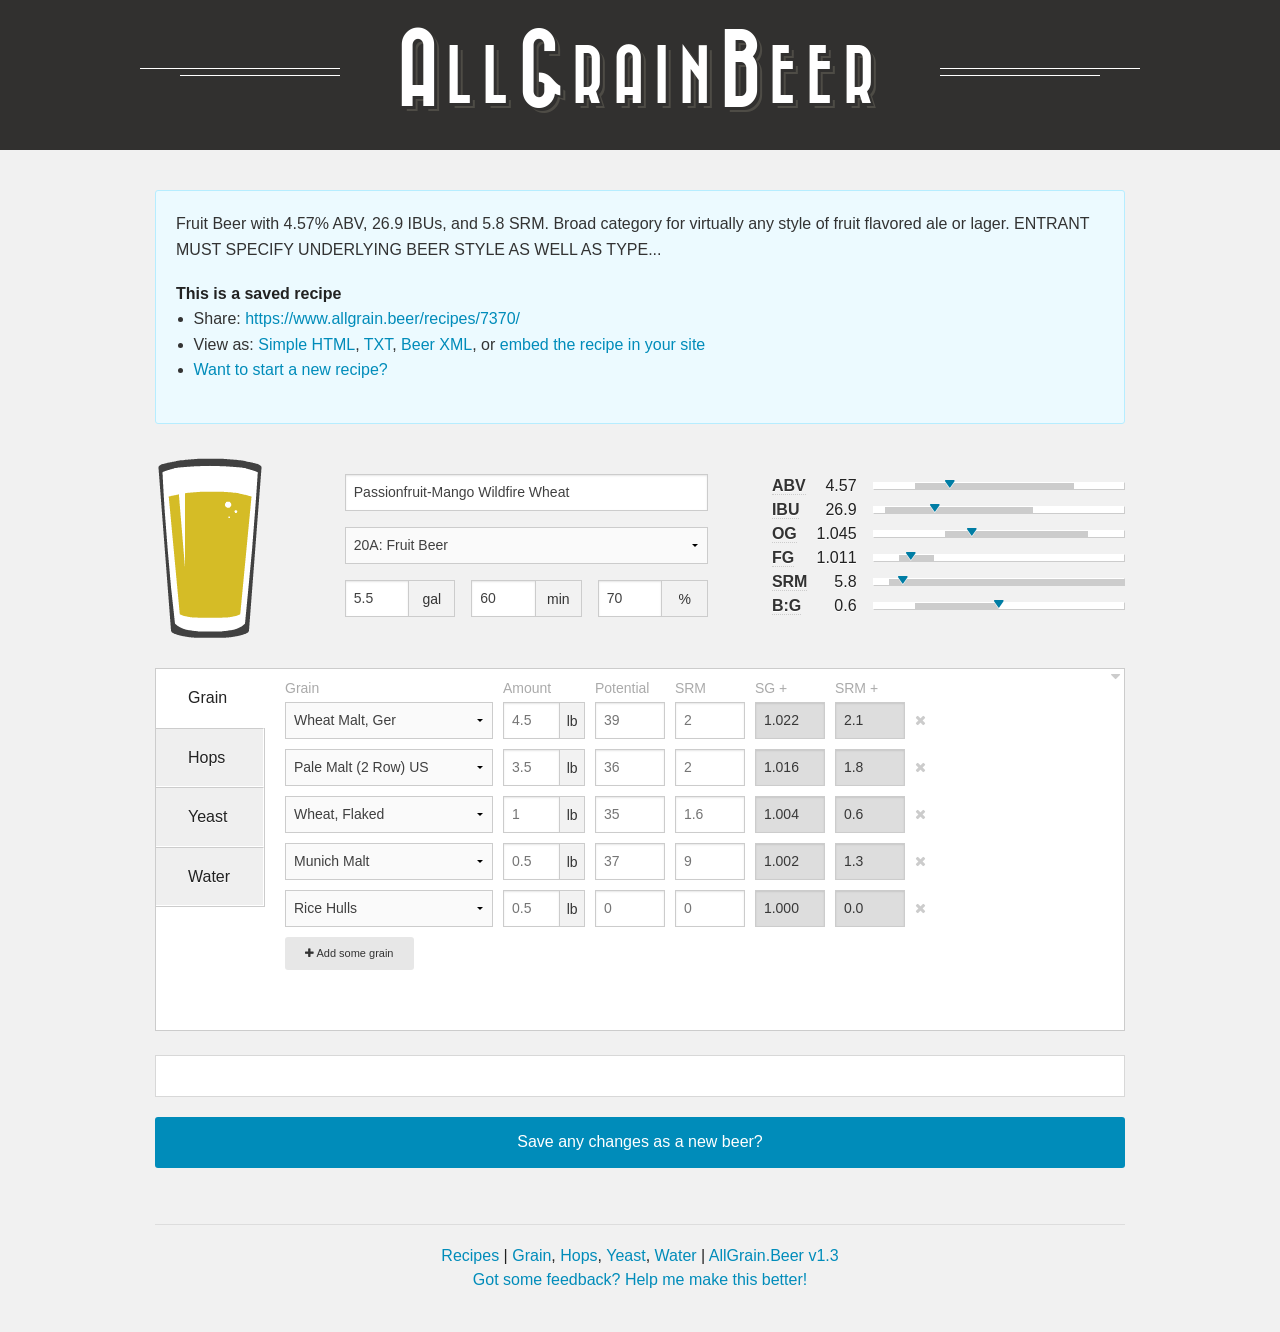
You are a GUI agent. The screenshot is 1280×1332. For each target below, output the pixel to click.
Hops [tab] (206, 757)
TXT (378, 344)
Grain (531, 1255)
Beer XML (436, 344)
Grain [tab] (207, 697)
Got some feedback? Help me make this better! (640, 1279)
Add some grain (349, 953)
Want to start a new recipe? (291, 369)
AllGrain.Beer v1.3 (774, 1255)
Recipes (470, 1255)
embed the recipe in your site (602, 344)
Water (676, 1255)
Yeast (625, 1255)
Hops (578, 1255)
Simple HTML (306, 344)
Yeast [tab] (207, 816)
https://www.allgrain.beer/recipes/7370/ (382, 318)
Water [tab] (209, 876)
